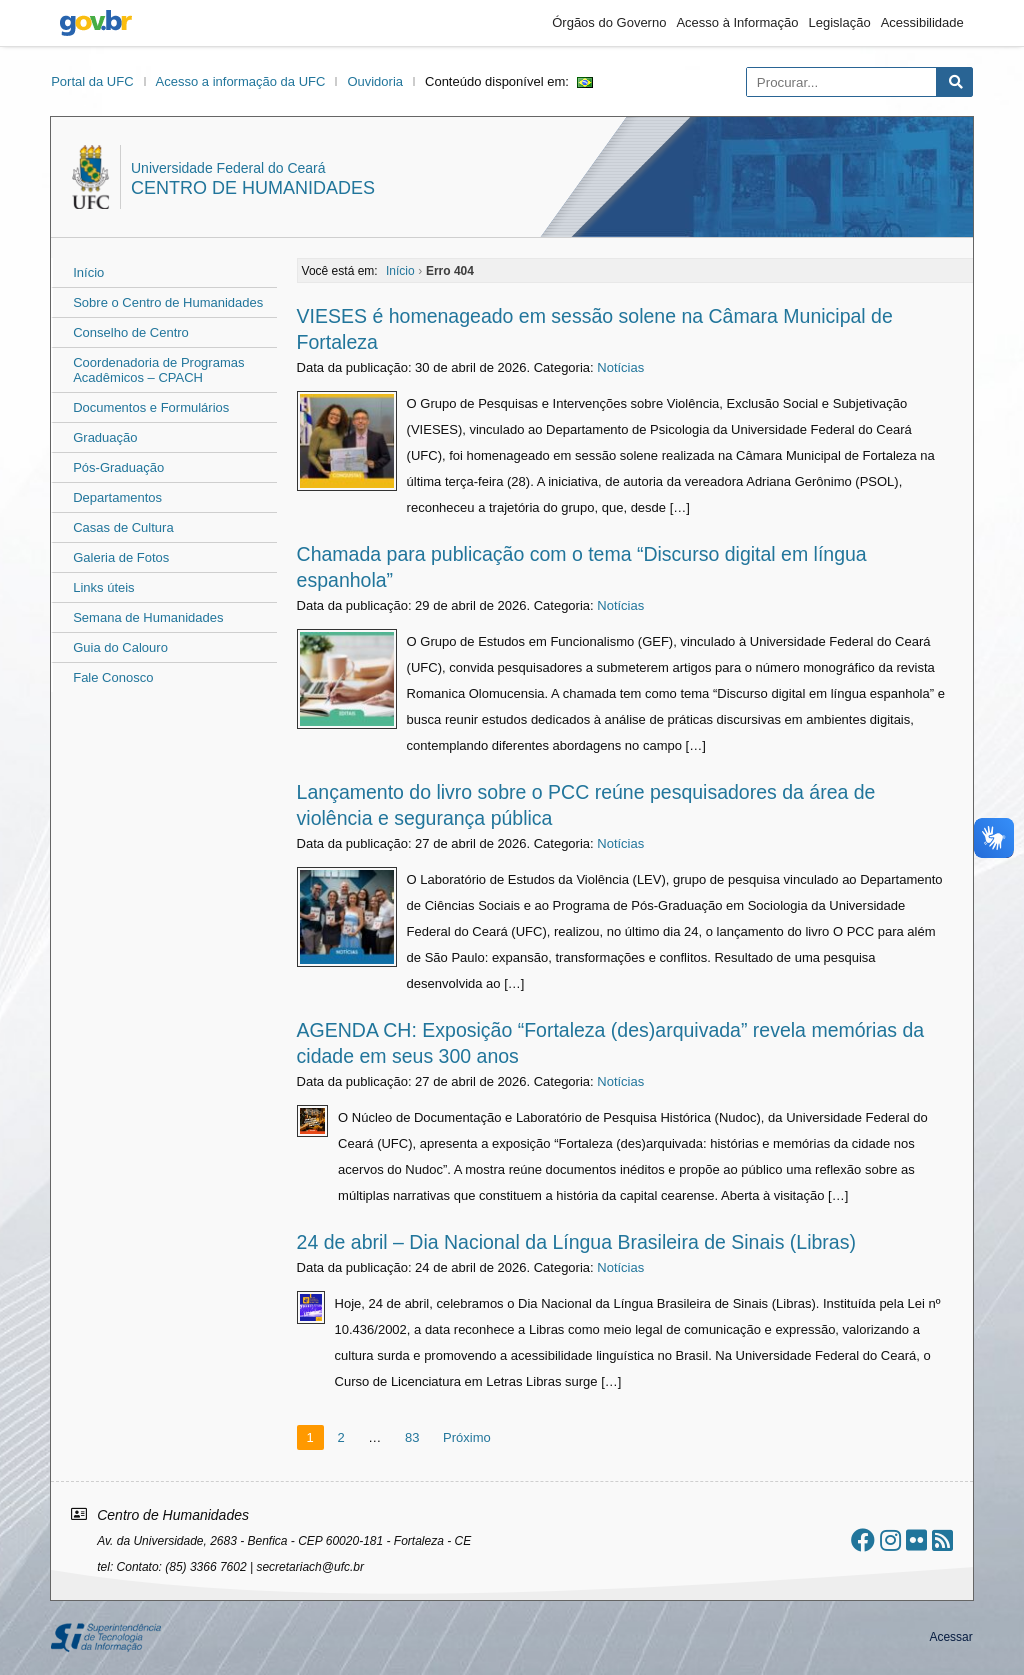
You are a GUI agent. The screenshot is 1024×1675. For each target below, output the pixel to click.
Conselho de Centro (131, 332)
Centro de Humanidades (253, 188)
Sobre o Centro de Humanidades (168, 302)
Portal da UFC (92, 81)
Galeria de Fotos (121, 557)
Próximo (467, 1437)
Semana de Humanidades (148, 617)
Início (88, 272)
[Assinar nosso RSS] (942, 1540)
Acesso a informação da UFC (241, 81)
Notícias (620, 367)
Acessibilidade (922, 22)
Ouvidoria (375, 81)
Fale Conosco (113, 677)
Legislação (840, 22)
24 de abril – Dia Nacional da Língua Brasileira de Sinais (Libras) (576, 1242)
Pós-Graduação (118, 467)
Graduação (105, 437)
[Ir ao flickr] (916, 1540)
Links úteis (103, 587)
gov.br (96, 23)
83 (412, 1437)
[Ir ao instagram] (890, 1540)
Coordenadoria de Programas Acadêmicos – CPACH (158, 370)
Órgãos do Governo (609, 22)
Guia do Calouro (120, 647)
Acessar (950, 1637)
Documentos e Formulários (151, 407)
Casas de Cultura (123, 527)
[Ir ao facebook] (863, 1540)
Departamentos (117, 497)
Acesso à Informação (737, 22)
